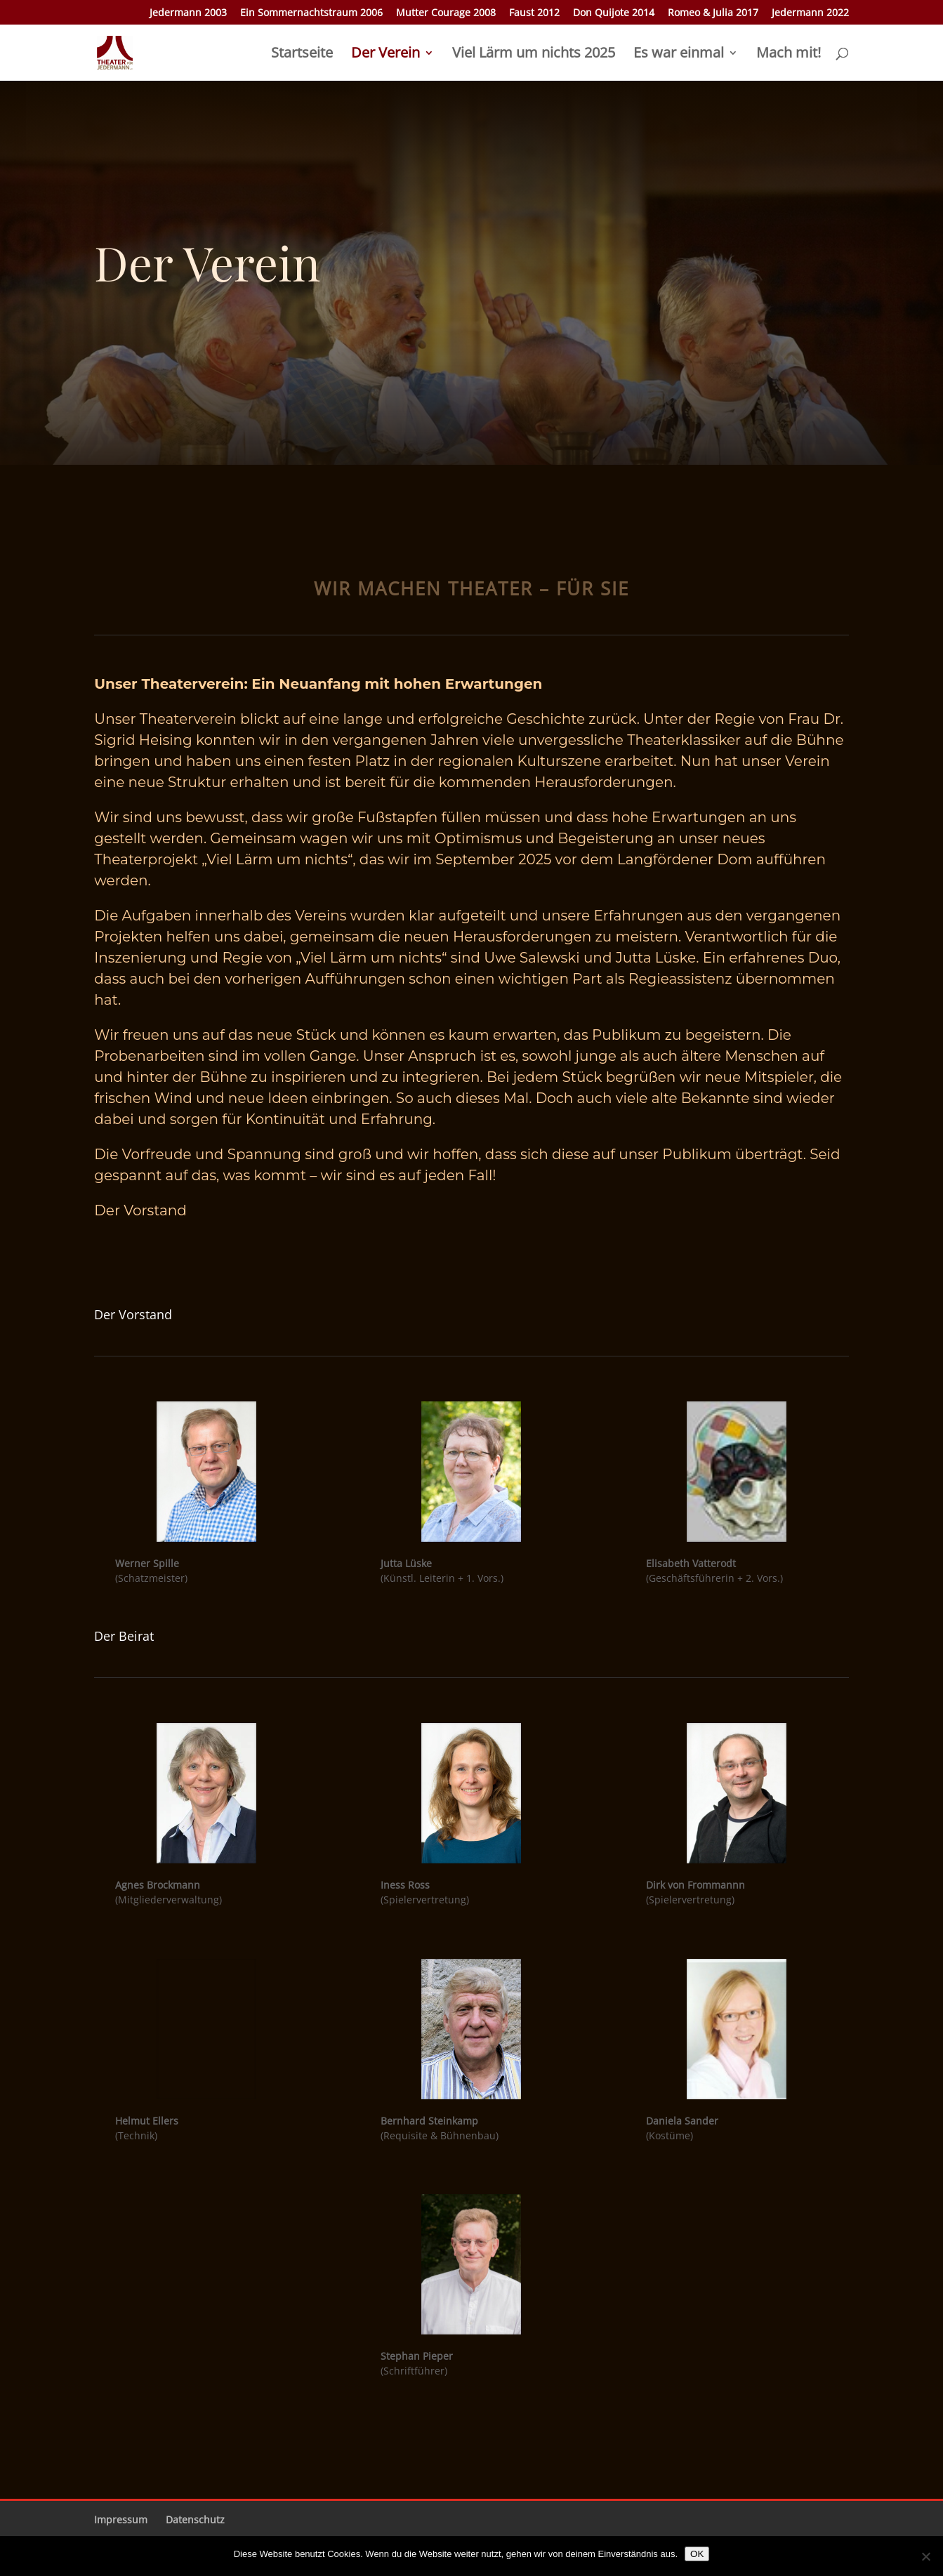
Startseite (302, 55)
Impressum (120, 2519)
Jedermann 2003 (188, 13)
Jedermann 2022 (810, 13)
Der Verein (385, 55)
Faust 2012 (534, 13)
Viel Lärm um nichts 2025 (533, 55)
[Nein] (925, 2556)
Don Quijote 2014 (613, 13)
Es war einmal (678, 55)
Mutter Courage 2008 (446, 13)
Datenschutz (195, 2519)
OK (697, 2554)
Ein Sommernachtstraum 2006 (311, 13)
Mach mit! (788, 55)
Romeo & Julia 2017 (713, 13)
